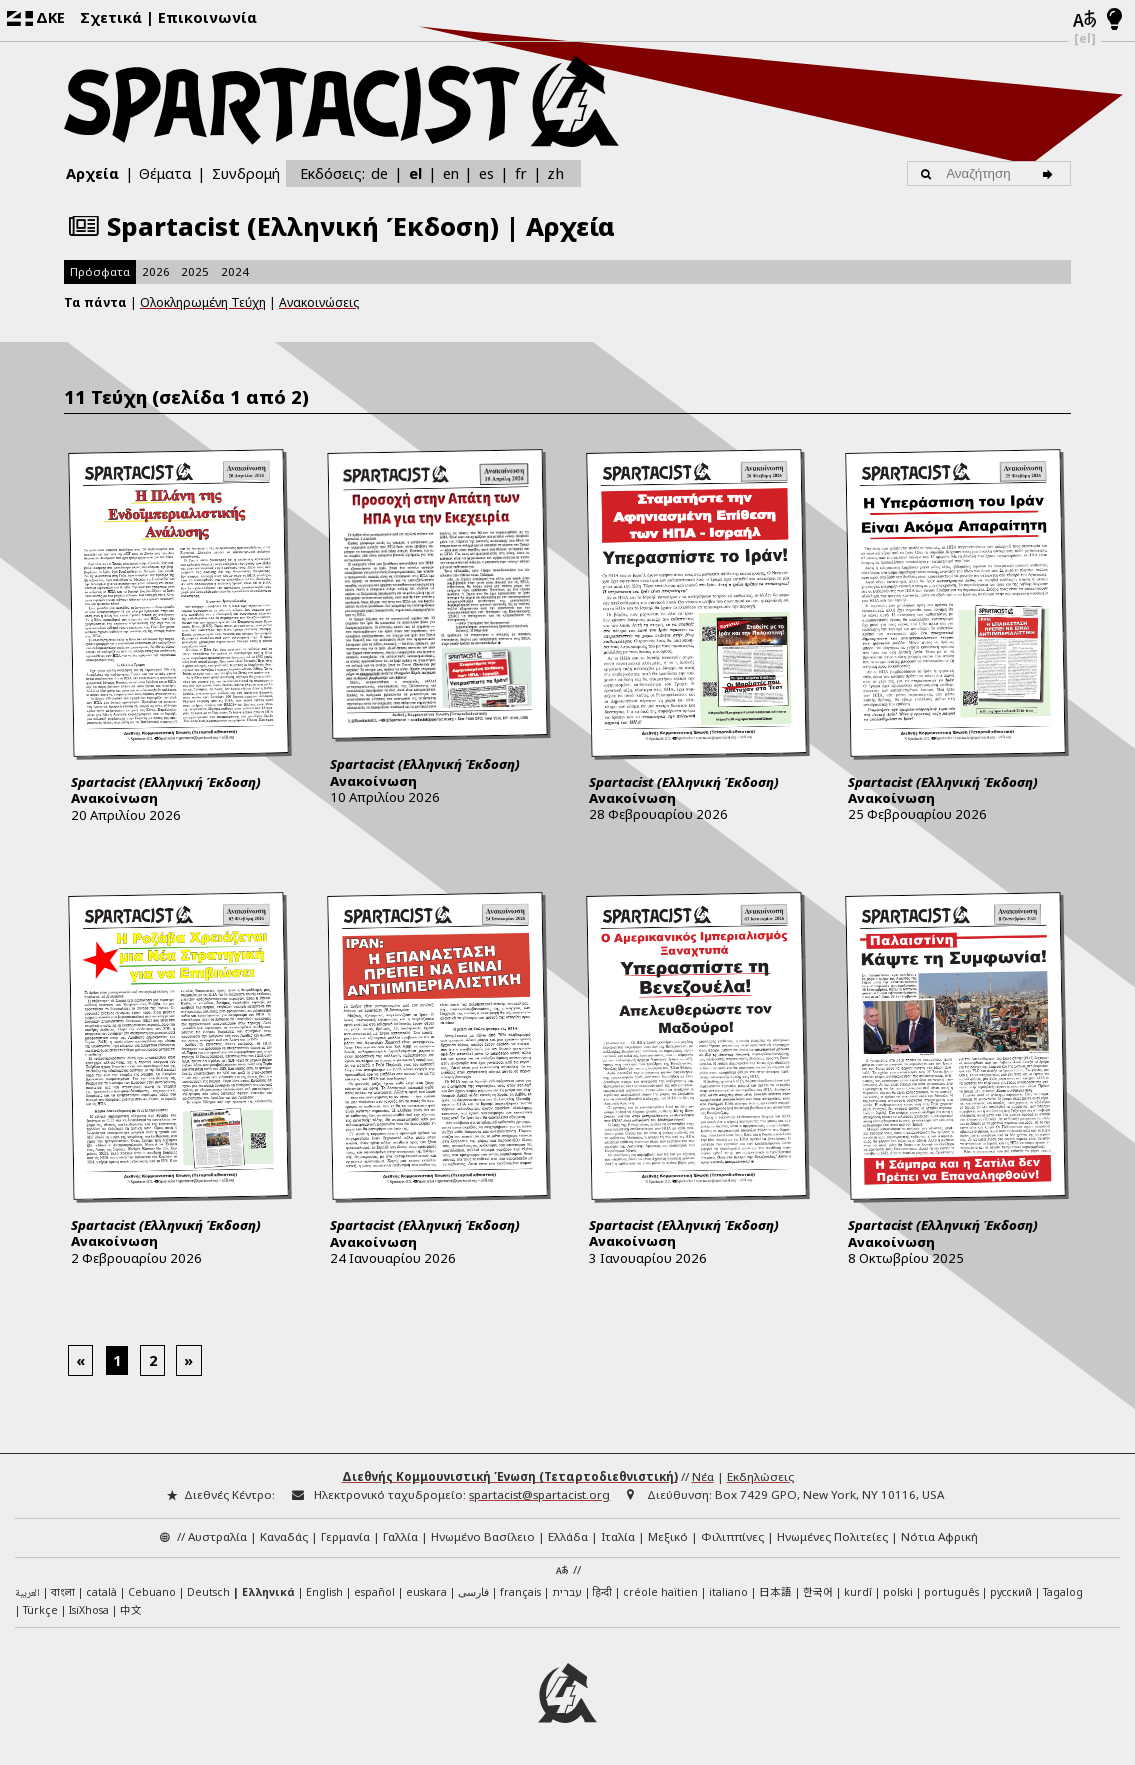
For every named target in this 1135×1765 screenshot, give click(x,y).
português (951, 1592)
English (324, 1592)
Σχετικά (111, 17)
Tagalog (1063, 1592)
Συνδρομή (246, 173)
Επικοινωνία (207, 17)
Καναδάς (284, 1536)
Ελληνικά (268, 1592)
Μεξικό (668, 1536)
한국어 (818, 1591)
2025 (195, 271)
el (415, 173)
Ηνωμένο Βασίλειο (483, 1536)
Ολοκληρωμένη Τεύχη (203, 302)
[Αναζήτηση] (1051, 173)
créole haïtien (660, 1592)
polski (898, 1592)
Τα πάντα (95, 302)
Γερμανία (345, 1536)
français (520, 1592)
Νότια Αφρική (939, 1536)
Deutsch (208, 1592)
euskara (426, 1592)
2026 (156, 271)
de (379, 173)
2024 (235, 271)
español (374, 1592)
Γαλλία (400, 1536)
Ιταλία (618, 1536)
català (101, 1592)
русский (1011, 1592)
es (486, 173)
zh (555, 172)
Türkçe (40, 1610)
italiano (728, 1592)
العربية (27, 1594)
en (451, 173)
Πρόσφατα (100, 271)
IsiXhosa (89, 1610)
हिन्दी (602, 1592)
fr (521, 173)
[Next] (189, 1360)
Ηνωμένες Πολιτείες (832, 1536)
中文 (131, 1609)
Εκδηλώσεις (760, 1476)
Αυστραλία (217, 1536)
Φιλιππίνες (732, 1536)
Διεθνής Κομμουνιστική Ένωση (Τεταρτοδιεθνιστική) (510, 1476)
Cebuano (152, 1592)
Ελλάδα (568, 1536)
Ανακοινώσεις (319, 302)
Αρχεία (92, 173)
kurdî (858, 1592)
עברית (567, 1592)
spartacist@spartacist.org (539, 1494)
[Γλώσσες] (1084, 20)
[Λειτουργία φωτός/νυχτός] (1114, 20)
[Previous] (81, 1360)
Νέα (703, 1476)
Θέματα (165, 173)
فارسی (473, 1592)
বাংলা (63, 1593)
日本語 (775, 1591)
